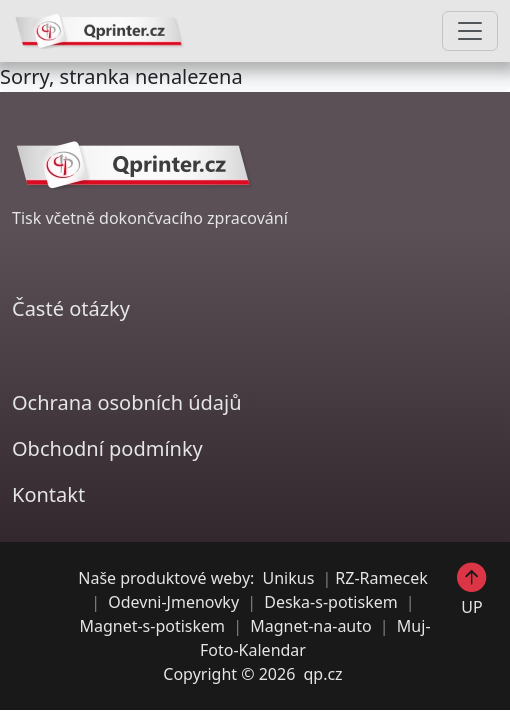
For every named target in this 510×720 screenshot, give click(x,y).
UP (472, 589)
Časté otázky (71, 308)
